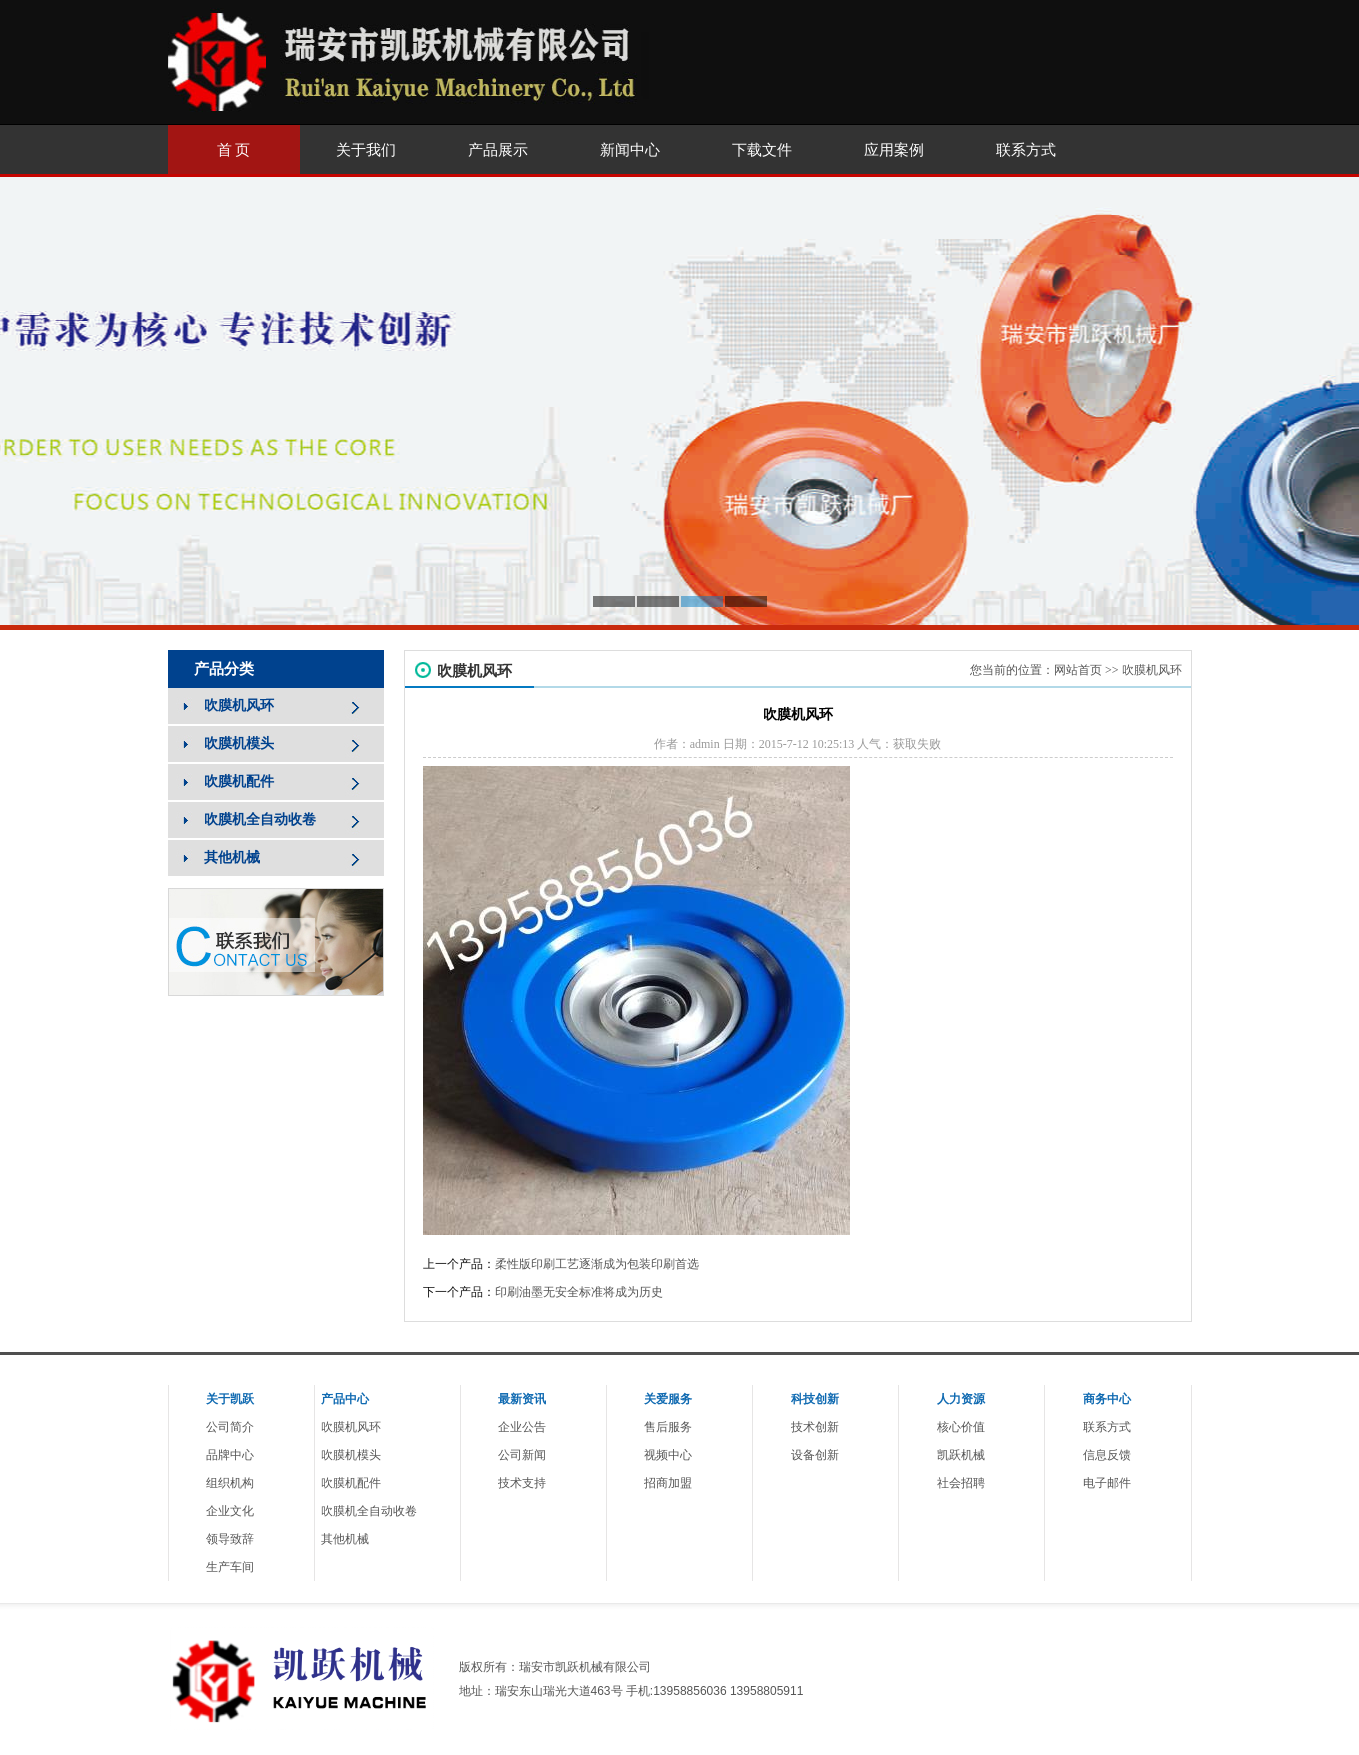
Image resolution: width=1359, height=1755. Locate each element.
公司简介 (230, 1427)
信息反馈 (1107, 1455)
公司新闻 (522, 1455)
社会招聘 (961, 1483)
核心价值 (961, 1427)
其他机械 (345, 1539)
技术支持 (522, 1483)
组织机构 (230, 1483)
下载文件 (762, 150)
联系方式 (1026, 150)
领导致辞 (230, 1539)
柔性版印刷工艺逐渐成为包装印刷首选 (597, 1264)
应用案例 (894, 150)
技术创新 (815, 1427)
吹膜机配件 (351, 1483)
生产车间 (230, 1567)
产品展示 (498, 150)
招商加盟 (668, 1483)
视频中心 (668, 1455)
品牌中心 (230, 1455)
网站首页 (1078, 670)
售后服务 (668, 1427)
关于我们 (366, 150)
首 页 (234, 150)
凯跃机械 (961, 1455)
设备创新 (815, 1455)
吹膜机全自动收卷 (369, 1511)
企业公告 (522, 1427)
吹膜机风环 (1152, 670)
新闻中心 (630, 150)
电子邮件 (1107, 1483)
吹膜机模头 (351, 1455)
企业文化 (230, 1511)
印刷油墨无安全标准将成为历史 (579, 1292)
